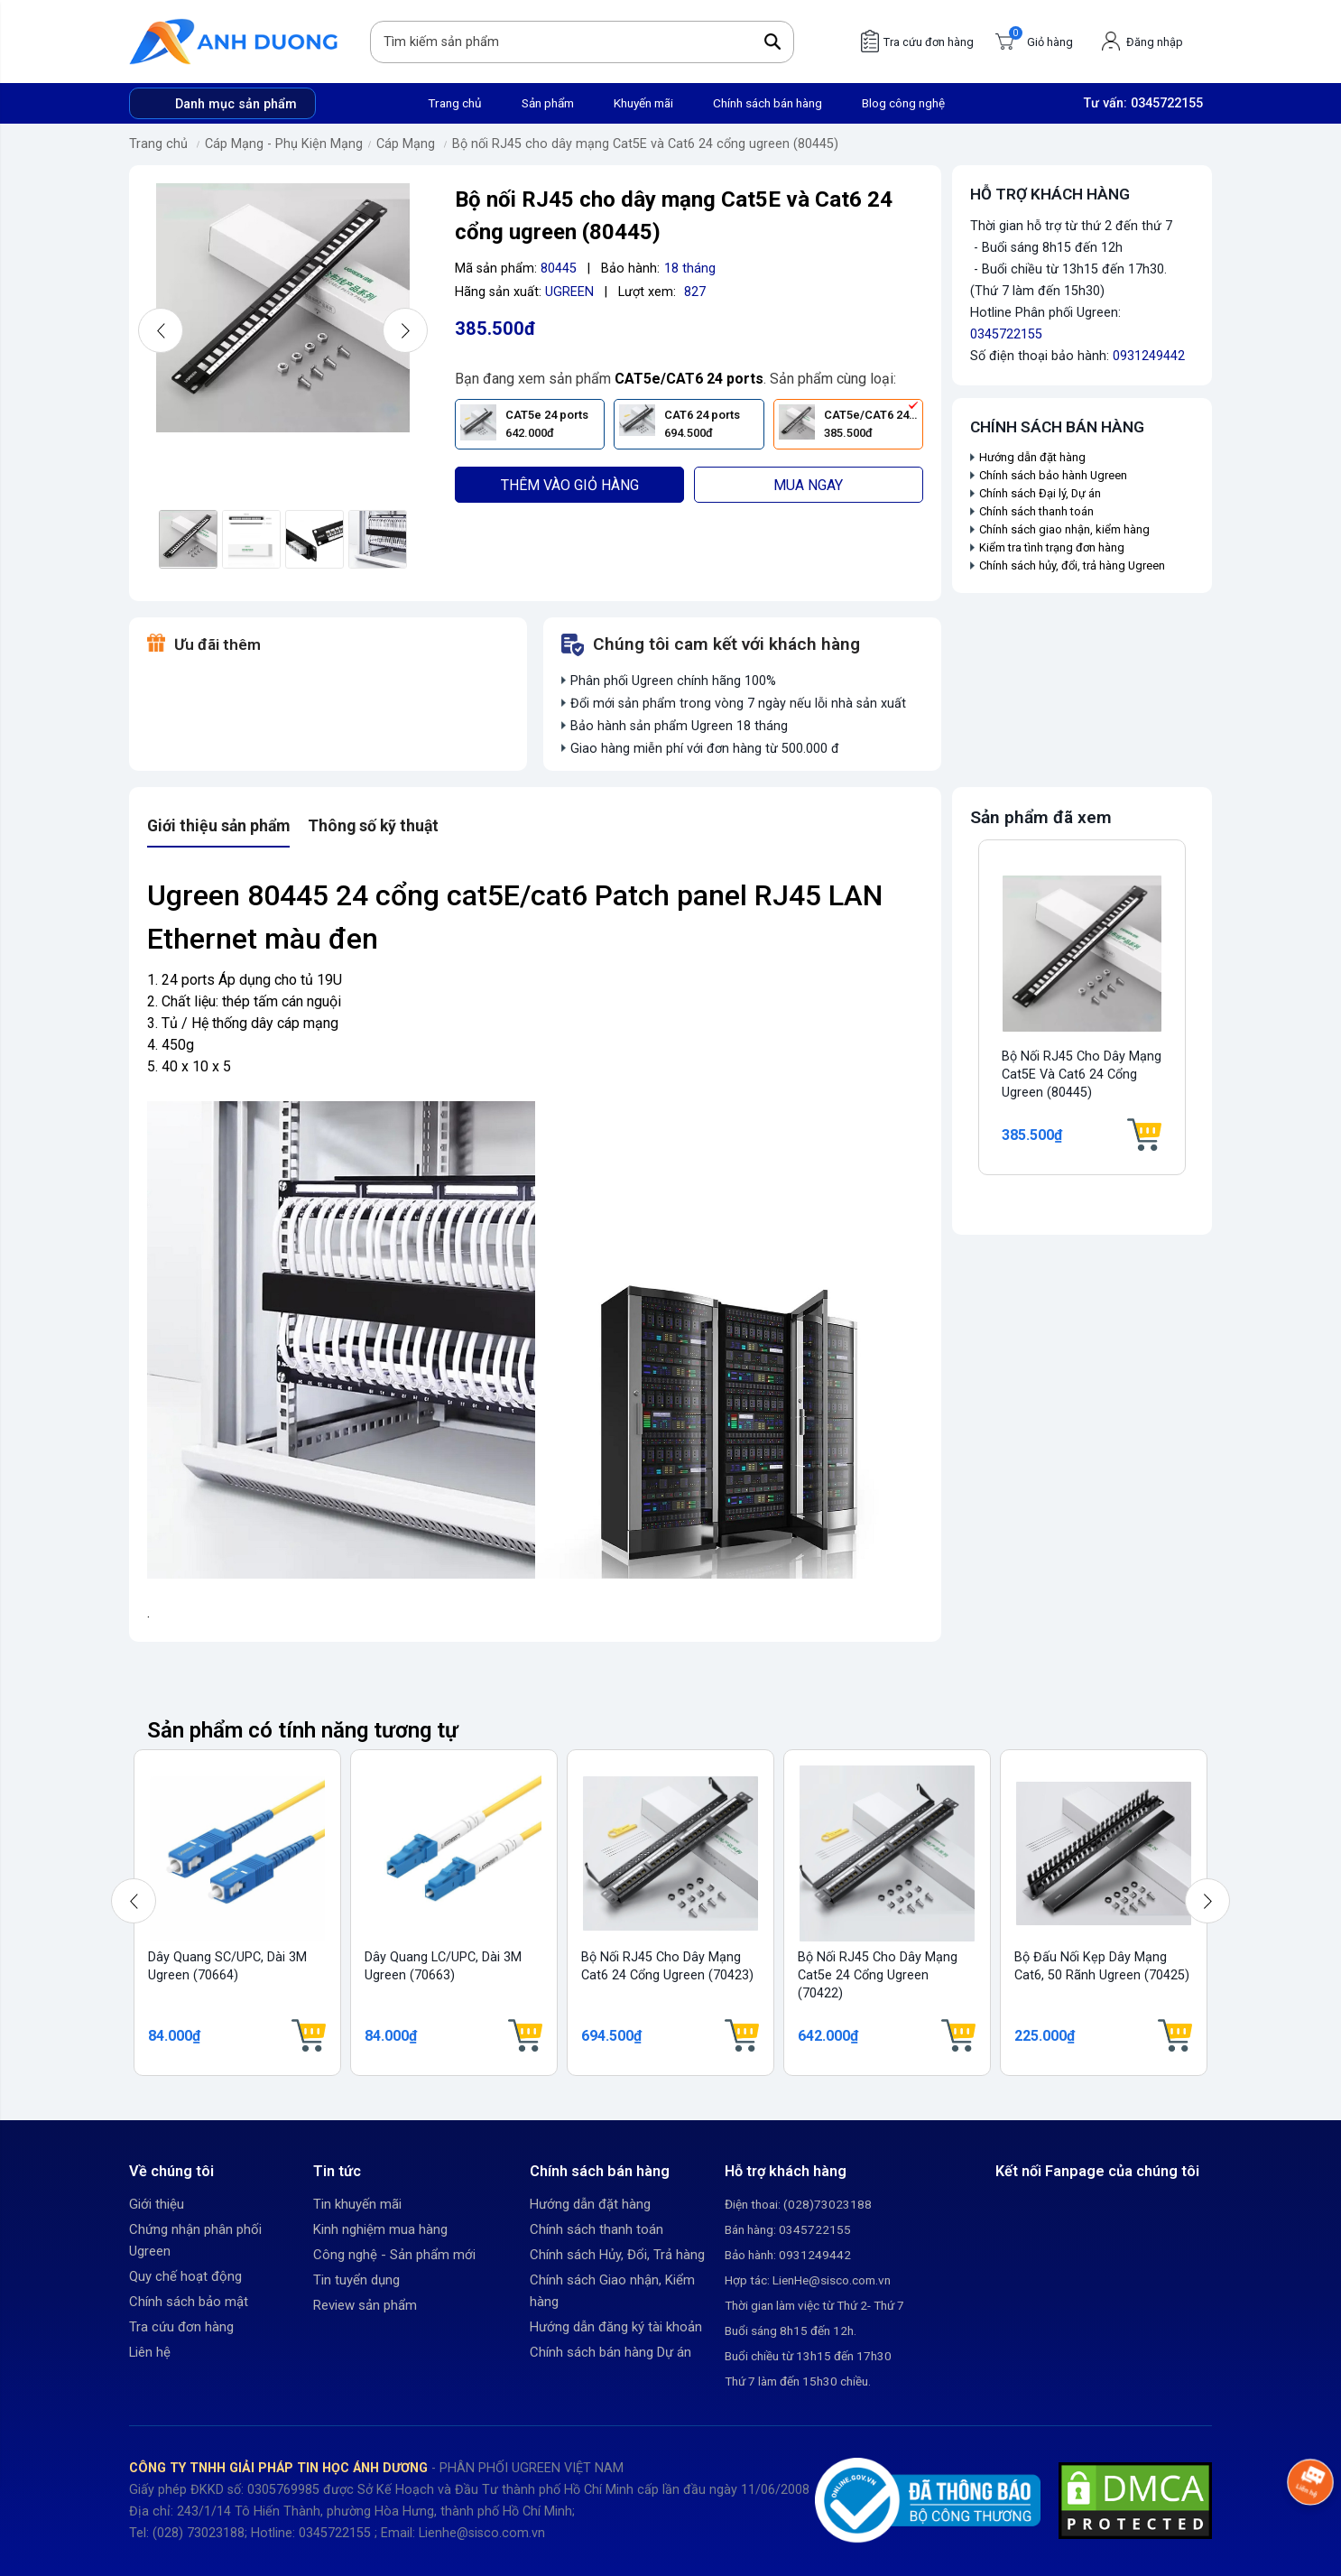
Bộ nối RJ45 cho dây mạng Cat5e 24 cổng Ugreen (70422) (877, 1975)
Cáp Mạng (405, 144)
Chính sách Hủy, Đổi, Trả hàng (617, 2255)
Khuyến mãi (643, 103)
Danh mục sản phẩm (236, 104)
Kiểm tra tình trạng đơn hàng (1051, 547)
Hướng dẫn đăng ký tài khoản (616, 2327)
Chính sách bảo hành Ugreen (1053, 475)
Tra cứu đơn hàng (181, 2327)
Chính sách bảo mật (188, 2301)
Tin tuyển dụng (356, 2280)
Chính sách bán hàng (767, 103)
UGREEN (569, 292)
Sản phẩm (548, 103)
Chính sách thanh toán (1036, 511)
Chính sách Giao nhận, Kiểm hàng (612, 2291)
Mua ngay (808, 485)
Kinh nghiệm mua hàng (380, 2229)
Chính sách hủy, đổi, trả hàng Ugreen (1072, 565)
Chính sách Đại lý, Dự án (1040, 493)
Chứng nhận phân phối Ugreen (195, 2240)
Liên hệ (150, 2352)
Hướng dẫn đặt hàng (1033, 457)
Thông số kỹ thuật (373, 826)
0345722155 (1167, 103)
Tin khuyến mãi (357, 2204)
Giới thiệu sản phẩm (218, 826)
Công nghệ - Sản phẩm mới (394, 2255)
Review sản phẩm (365, 2305)
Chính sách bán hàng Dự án (610, 2352)
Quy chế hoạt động (185, 2276)
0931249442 (1149, 356)
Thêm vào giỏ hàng (570, 485)
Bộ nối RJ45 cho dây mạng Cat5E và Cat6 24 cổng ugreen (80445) (645, 144)
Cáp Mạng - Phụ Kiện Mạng (284, 144)
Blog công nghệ (903, 103)
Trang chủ (455, 103)
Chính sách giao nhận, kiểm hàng (1064, 529)
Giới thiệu (156, 2204)
